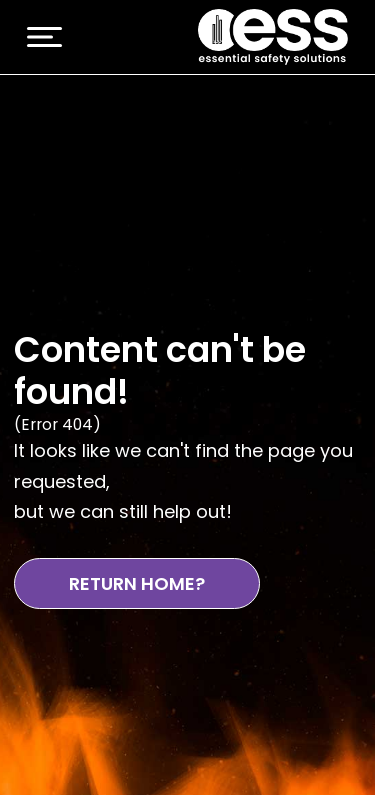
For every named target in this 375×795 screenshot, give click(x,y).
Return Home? (137, 583)
